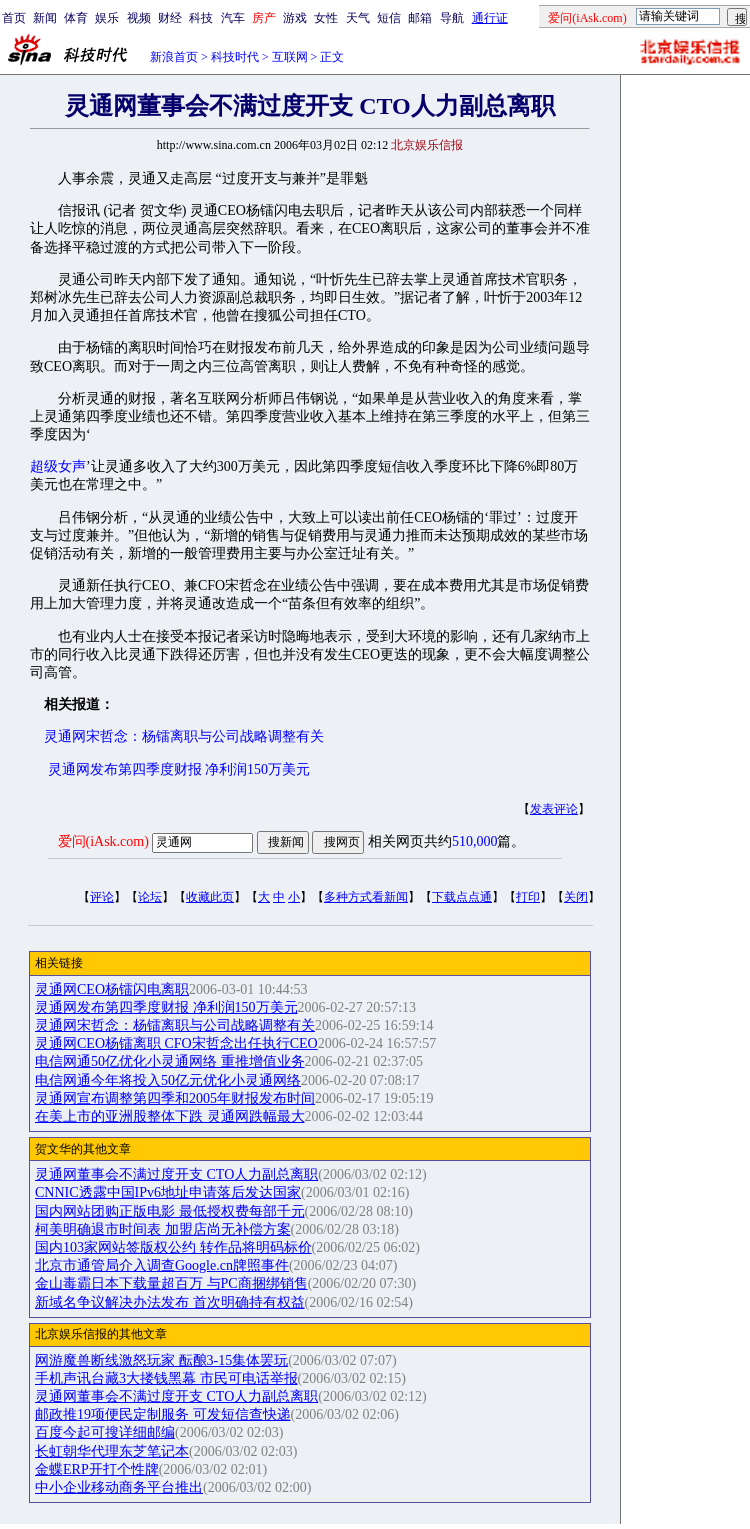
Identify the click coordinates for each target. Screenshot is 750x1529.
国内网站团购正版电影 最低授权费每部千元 (170, 1211)
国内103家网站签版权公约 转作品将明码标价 (173, 1247)
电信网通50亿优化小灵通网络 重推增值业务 (170, 1061)
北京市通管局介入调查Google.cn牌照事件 (162, 1265)
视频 (139, 18)
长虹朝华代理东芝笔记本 (112, 1451)
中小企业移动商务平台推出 (119, 1487)
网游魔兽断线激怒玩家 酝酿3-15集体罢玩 (161, 1360)
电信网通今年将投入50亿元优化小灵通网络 (168, 1080)
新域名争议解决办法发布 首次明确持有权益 (170, 1302)
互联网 (290, 57)
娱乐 (107, 18)
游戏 (295, 18)
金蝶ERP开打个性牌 (97, 1469)
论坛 (150, 897)
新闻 (45, 18)
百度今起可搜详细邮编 (105, 1432)
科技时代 (235, 57)
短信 (389, 18)
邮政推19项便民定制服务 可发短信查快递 (163, 1414)
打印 (528, 897)
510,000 (475, 841)
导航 (452, 18)
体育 (76, 18)
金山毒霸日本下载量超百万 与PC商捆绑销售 (171, 1283)
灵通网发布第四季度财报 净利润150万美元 (179, 769)
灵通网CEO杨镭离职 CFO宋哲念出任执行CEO (176, 1043)
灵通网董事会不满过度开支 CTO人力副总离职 (176, 1174)
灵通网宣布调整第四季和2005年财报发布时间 (175, 1098)
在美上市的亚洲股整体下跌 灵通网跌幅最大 (170, 1116)
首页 (14, 18)
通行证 (490, 18)
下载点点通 (462, 897)
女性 (326, 18)
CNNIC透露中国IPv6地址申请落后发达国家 (168, 1192)
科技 (201, 18)
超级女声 (58, 466)
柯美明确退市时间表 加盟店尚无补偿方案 (163, 1229)
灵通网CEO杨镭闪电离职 (112, 989)
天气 (358, 18)
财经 (170, 18)
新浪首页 (174, 57)
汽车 (233, 18)
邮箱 (420, 18)
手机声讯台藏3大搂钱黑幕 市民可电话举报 (166, 1378)
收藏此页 (210, 897)
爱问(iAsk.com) (103, 841)
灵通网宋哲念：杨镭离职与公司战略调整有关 (184, 736)
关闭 (576, 897)
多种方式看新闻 (366, 897)
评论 (102, 897)
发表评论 (554, 809)
